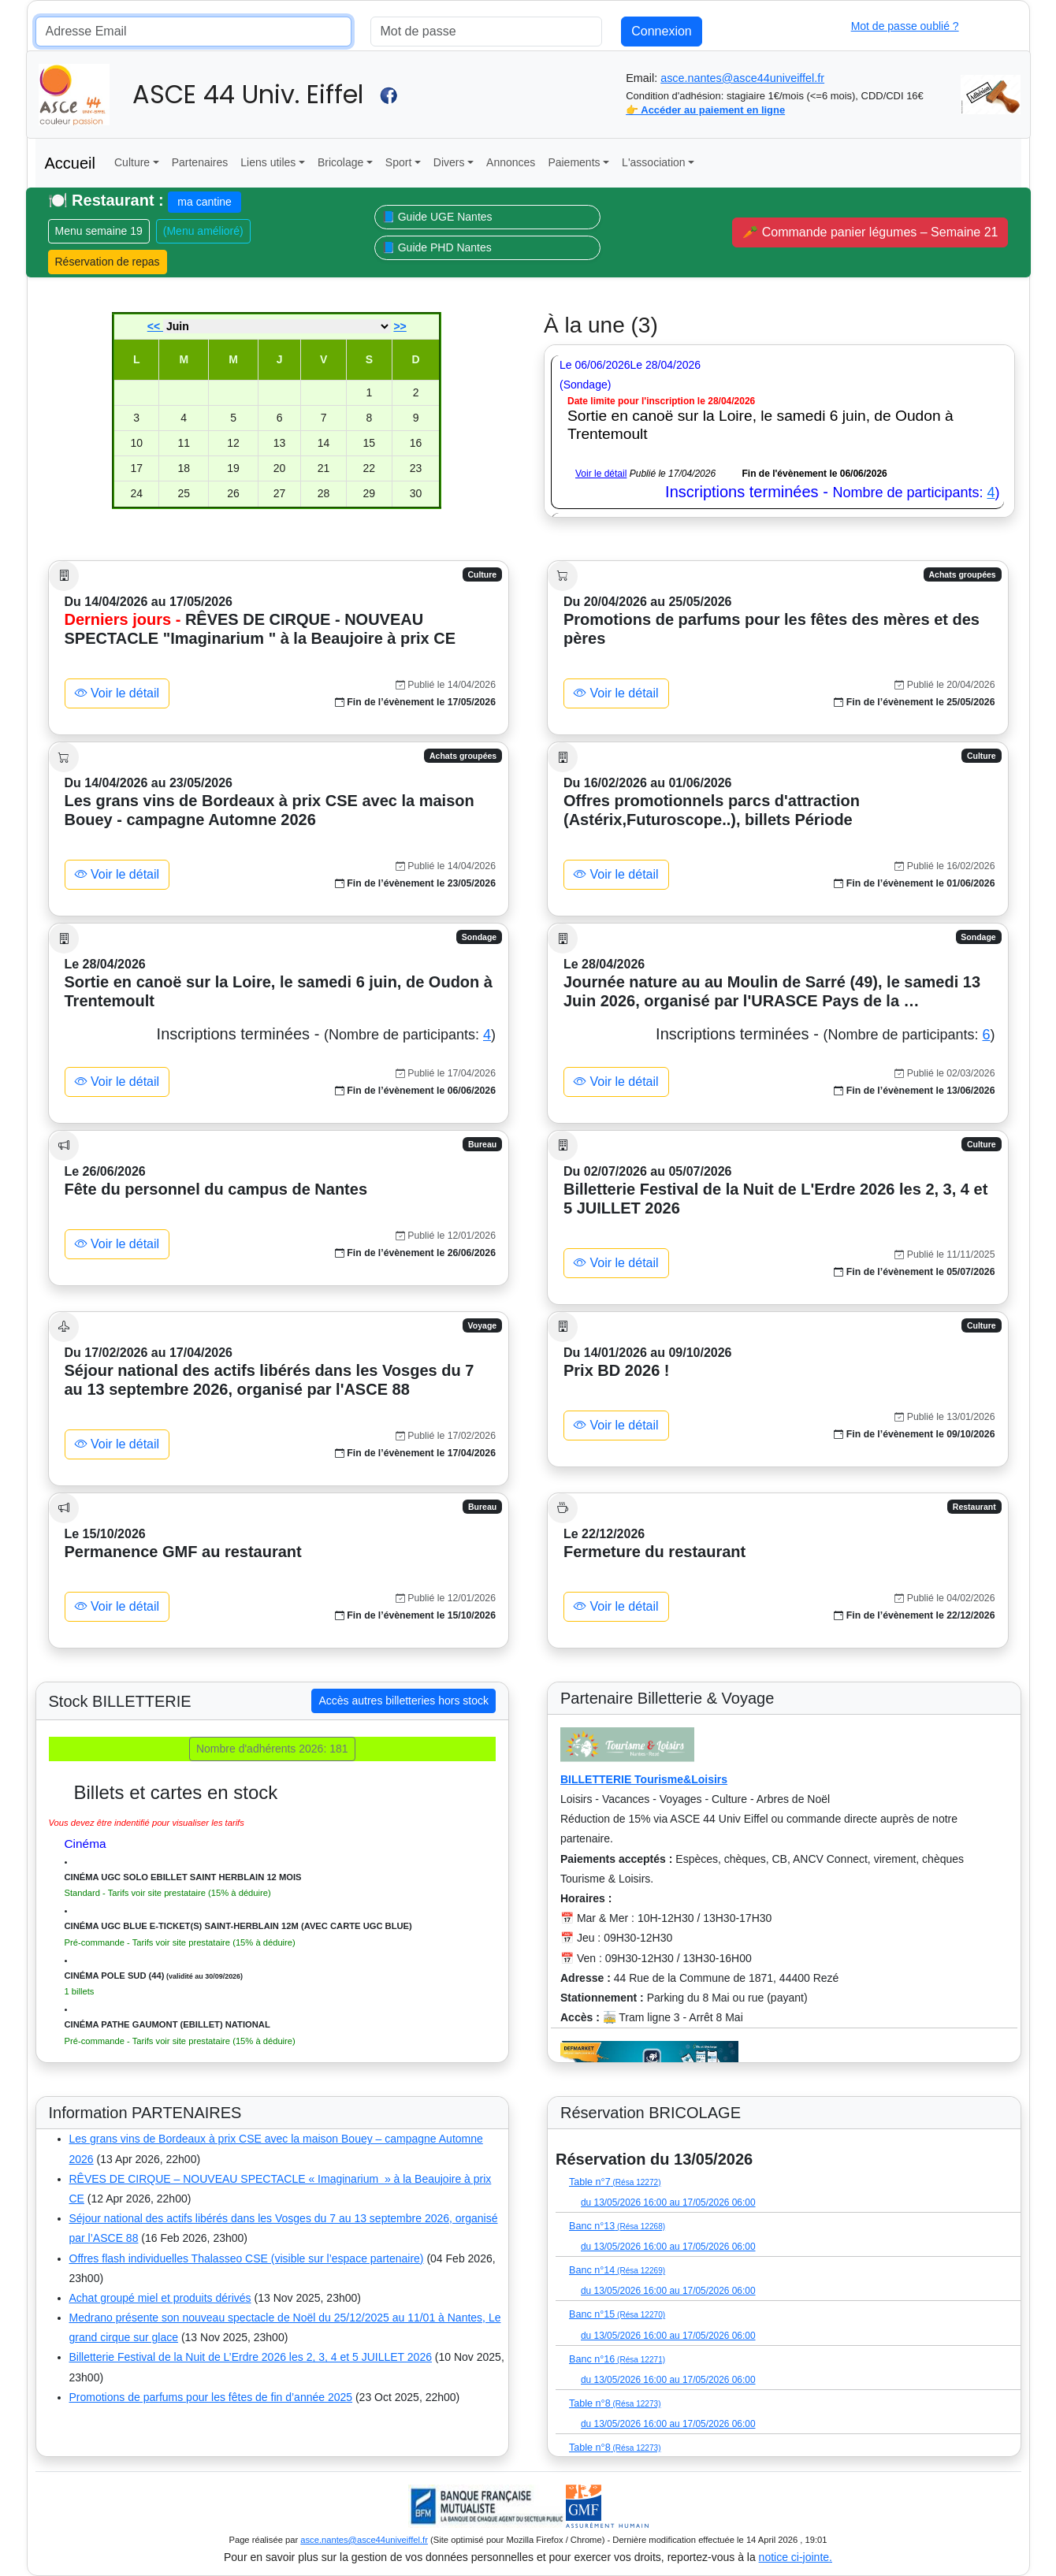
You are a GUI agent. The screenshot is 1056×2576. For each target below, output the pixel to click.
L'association (654, 162)
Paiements (574, 162)
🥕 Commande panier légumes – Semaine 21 (870, 232)
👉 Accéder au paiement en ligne (705, 110)
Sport (398, 162)
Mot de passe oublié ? (905, 26)
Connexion (661, 31)
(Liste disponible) (593, 2138)
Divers (449, 162)
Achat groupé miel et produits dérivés (160, 2298)
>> (399, 326)
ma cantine (204, 201)
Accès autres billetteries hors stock (403, 1700)
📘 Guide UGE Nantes (437, 216)
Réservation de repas (107, 261)
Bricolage (340, 162)
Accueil (70, 163)
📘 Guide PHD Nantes (436, 247)
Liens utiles (268, 162)
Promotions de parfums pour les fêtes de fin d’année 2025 (211, 2397)
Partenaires (200, 162)
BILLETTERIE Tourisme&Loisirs (643, 1779)
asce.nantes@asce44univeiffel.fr (742, 78)
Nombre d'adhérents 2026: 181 (272, 1748)
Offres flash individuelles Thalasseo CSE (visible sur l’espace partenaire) (246, 2258)
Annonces (510, 162)
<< (155, 326)
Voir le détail (601, 473)
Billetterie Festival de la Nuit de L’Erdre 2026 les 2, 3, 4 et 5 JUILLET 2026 (250, 2357)
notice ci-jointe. (795, 2557)
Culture (132, 162)
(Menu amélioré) (203, 231)
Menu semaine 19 (99, 231)
